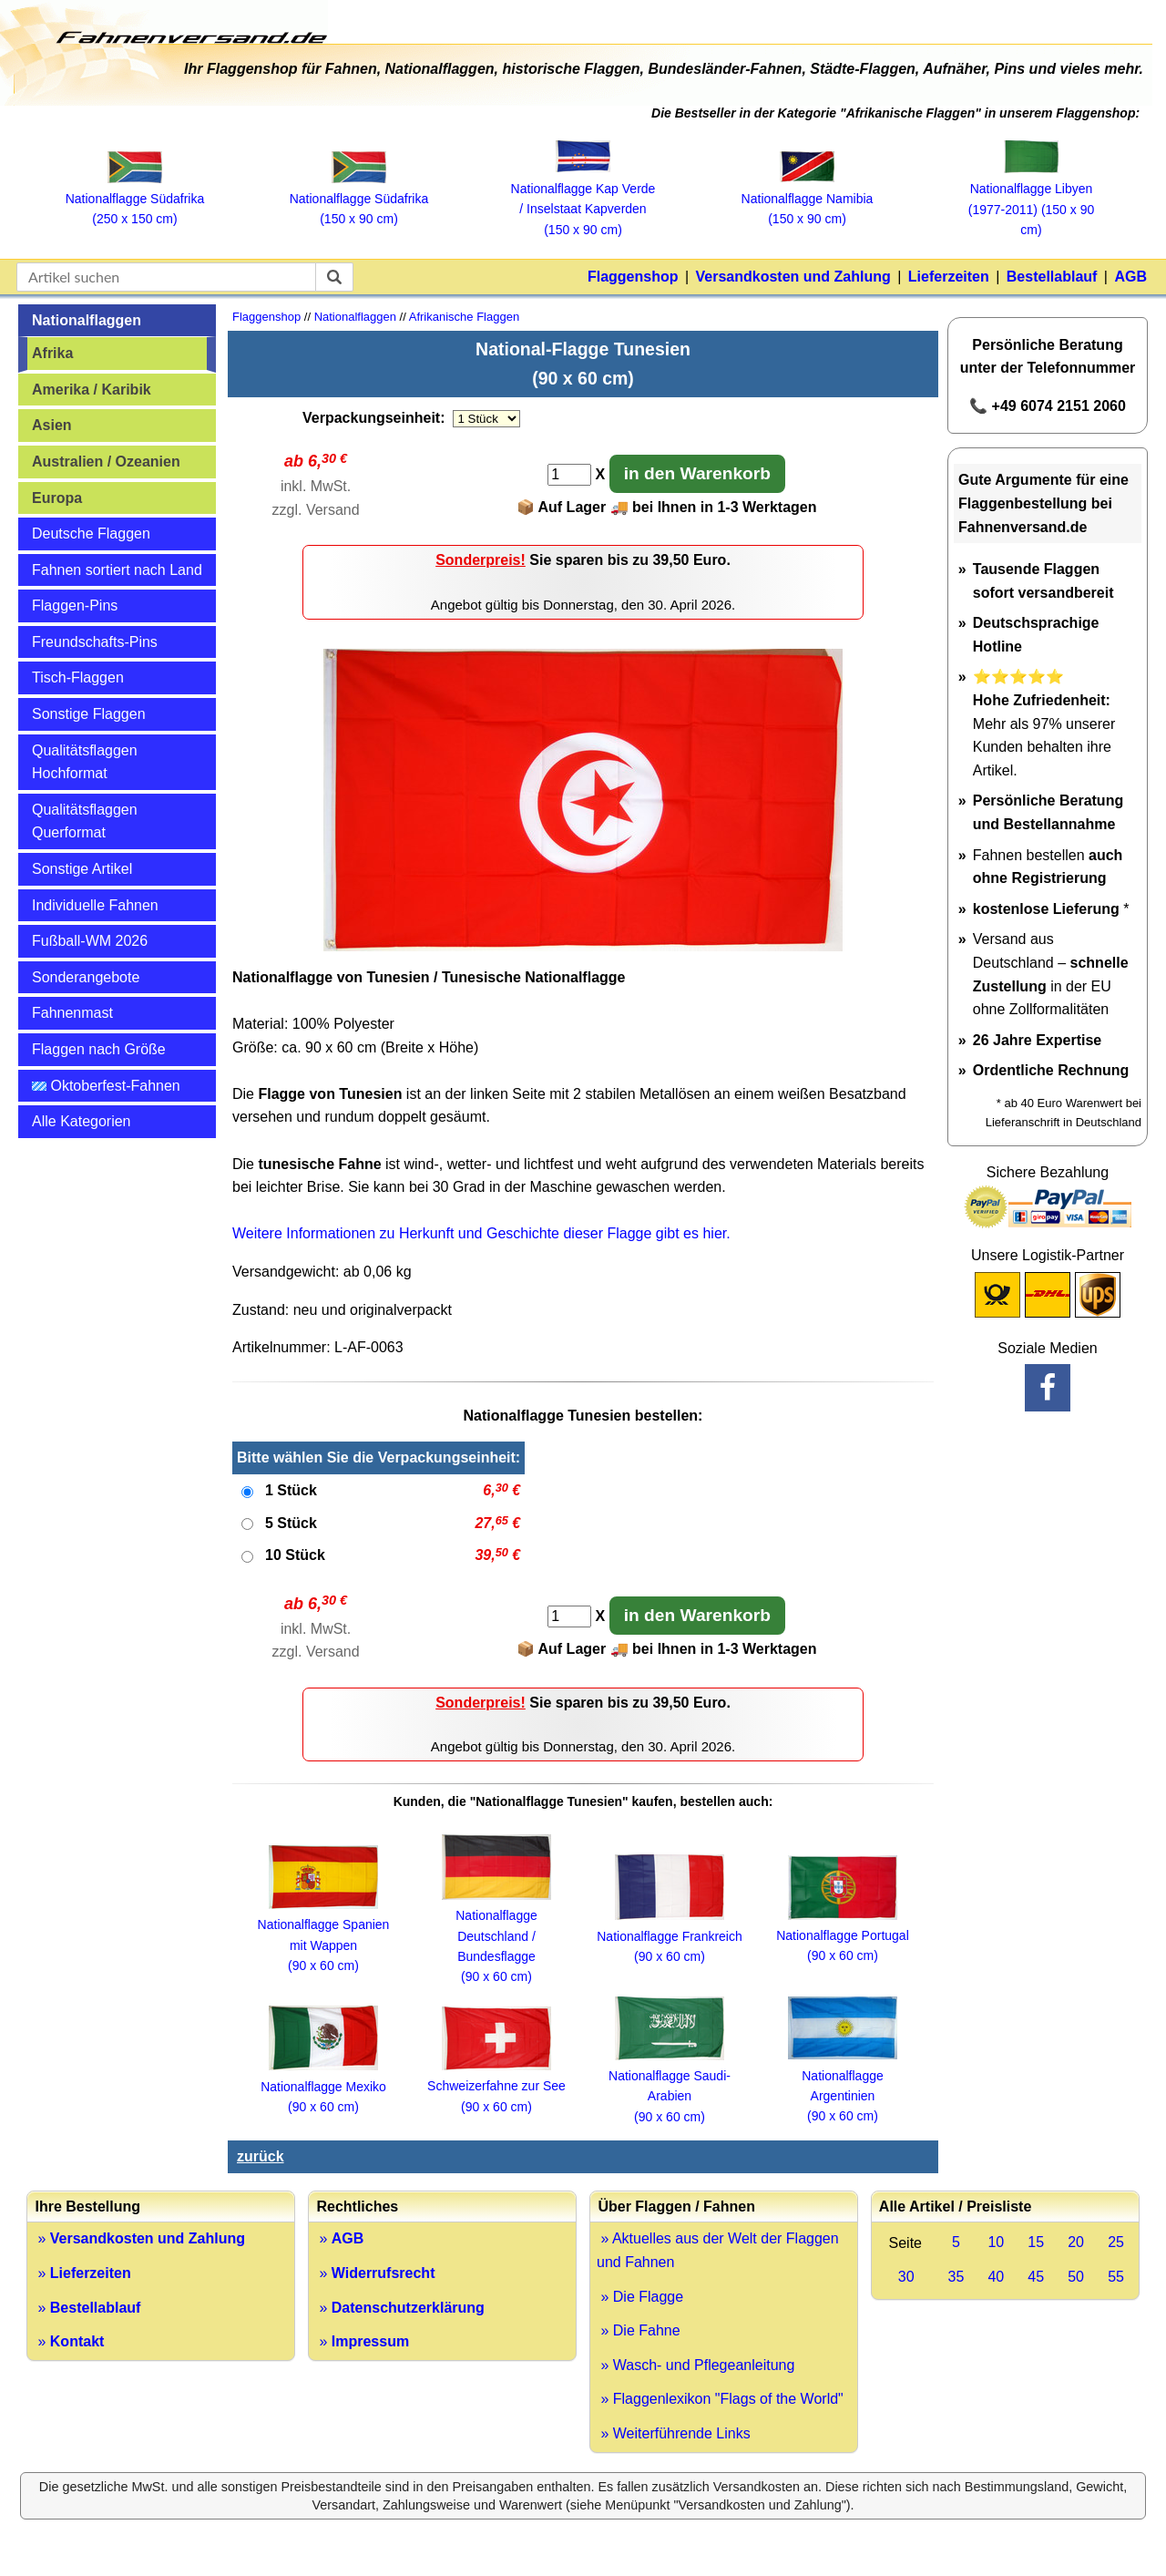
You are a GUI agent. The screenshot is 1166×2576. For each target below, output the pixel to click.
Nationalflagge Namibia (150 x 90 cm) (808, 198)
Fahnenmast (72, 1013)
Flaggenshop (633, 276)
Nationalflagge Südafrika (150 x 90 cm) (359, 199)
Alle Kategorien (81, 1121)
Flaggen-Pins (75, 605)
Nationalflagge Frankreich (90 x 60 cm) (669, 1936)
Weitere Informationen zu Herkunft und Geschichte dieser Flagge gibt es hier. (481, 1233)
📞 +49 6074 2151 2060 (1047, 406)
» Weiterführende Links (674, 2433)
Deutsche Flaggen (91, 533)
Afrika (52, 353)
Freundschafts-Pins (95, 642)
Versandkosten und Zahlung (793, 276)
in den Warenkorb (697, 473)
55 (1116, 2276)
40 (995, 2276)
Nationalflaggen (86, 320)
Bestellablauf (1052, 276)
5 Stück (291, 1523)
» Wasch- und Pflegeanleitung (695, 2365)
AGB (1130, 276)
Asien (52, 425)
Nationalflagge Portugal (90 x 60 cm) (842, 1936)
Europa (57, 498)
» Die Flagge (640, 2296)
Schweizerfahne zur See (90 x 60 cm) (496, 2086)
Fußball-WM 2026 (90, 941)
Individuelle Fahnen (95, 905)
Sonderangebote (85, 977)
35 (956, 2276)
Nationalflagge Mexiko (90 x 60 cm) (323, 2086)
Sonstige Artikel (82, 869)
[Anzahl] (569, 475)
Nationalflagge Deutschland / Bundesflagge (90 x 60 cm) (496, 1936)
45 (1036, 2276)
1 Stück (291, 1490)
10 (995, 2242)
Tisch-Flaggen (78, 677)
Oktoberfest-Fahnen (106, 1085)
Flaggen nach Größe (99, 1049)
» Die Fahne (638, 2330)
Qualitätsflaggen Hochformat (85, 762)
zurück (260, 2156)
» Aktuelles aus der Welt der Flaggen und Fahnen (718, 2250)
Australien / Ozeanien (106, 461)
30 (906, 2276)
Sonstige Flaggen (89, 714)
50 (1076, 2276)
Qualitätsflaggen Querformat (85, 821)
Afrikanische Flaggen (464, 316)
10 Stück (295, 1555)
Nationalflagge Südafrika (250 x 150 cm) (135, 199)
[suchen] (334, 277)
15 (1036, 2242)
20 (1076, 2242)
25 (1116, 2242)
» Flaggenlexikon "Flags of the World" (720, 2399)
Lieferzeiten (948, 276)
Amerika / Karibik (91, 389)
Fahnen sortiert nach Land (117, 570)
